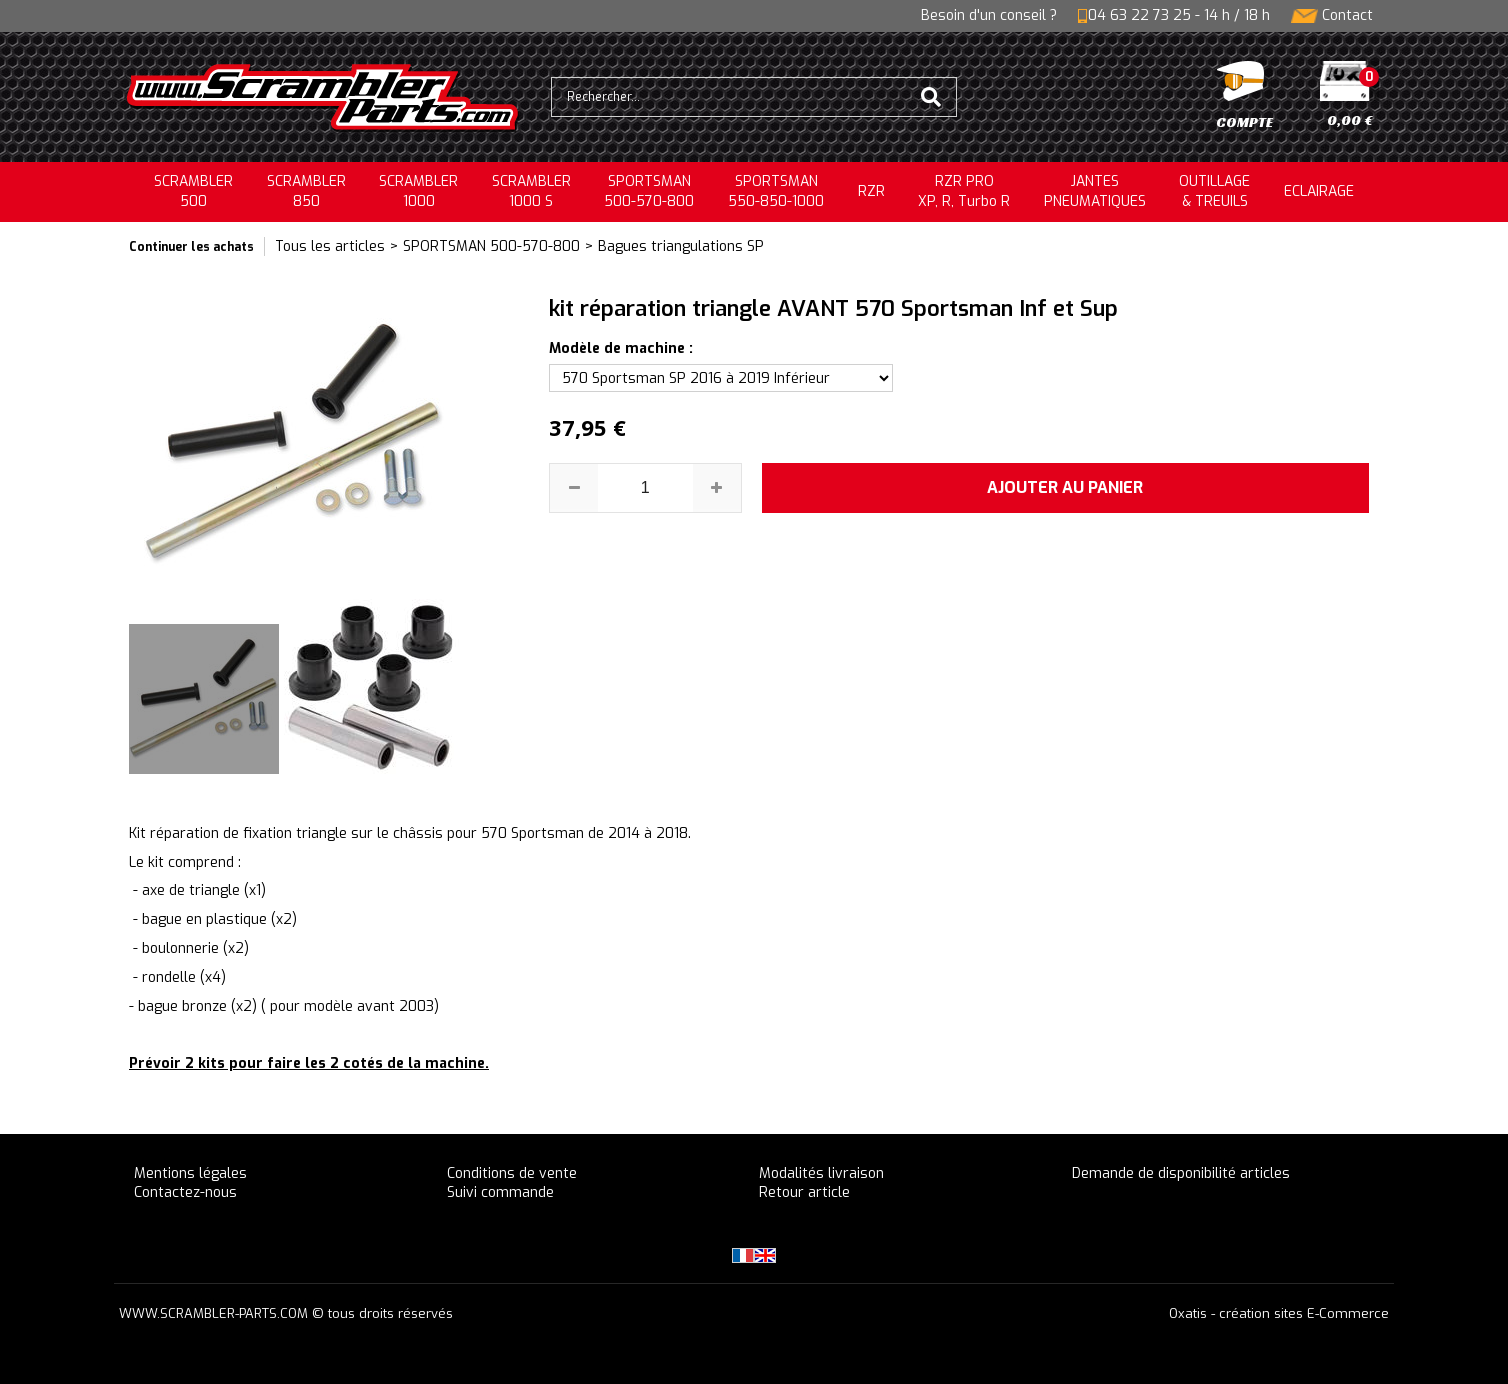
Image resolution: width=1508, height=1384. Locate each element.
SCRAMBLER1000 (418, 191)
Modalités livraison (821, 1173)
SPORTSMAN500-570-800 (649, 191)
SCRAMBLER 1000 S (531, 191)
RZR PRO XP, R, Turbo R (964, 191)
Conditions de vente (512, 1173)
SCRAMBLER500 (193, 191)
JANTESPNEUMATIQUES (1095, 191)
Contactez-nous (185, 1192)
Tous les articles (330, 246)
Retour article (804, 1192)
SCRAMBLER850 (306, 191)
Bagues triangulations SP (681, 246)
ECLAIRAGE (1319, 191)
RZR (871, 191)
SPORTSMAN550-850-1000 (776, 191)
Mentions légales (190, 1173)
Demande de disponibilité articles (1181, 1173)
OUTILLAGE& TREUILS (1214, 191)
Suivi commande (500, 1192)
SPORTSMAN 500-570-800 (491, 246)
